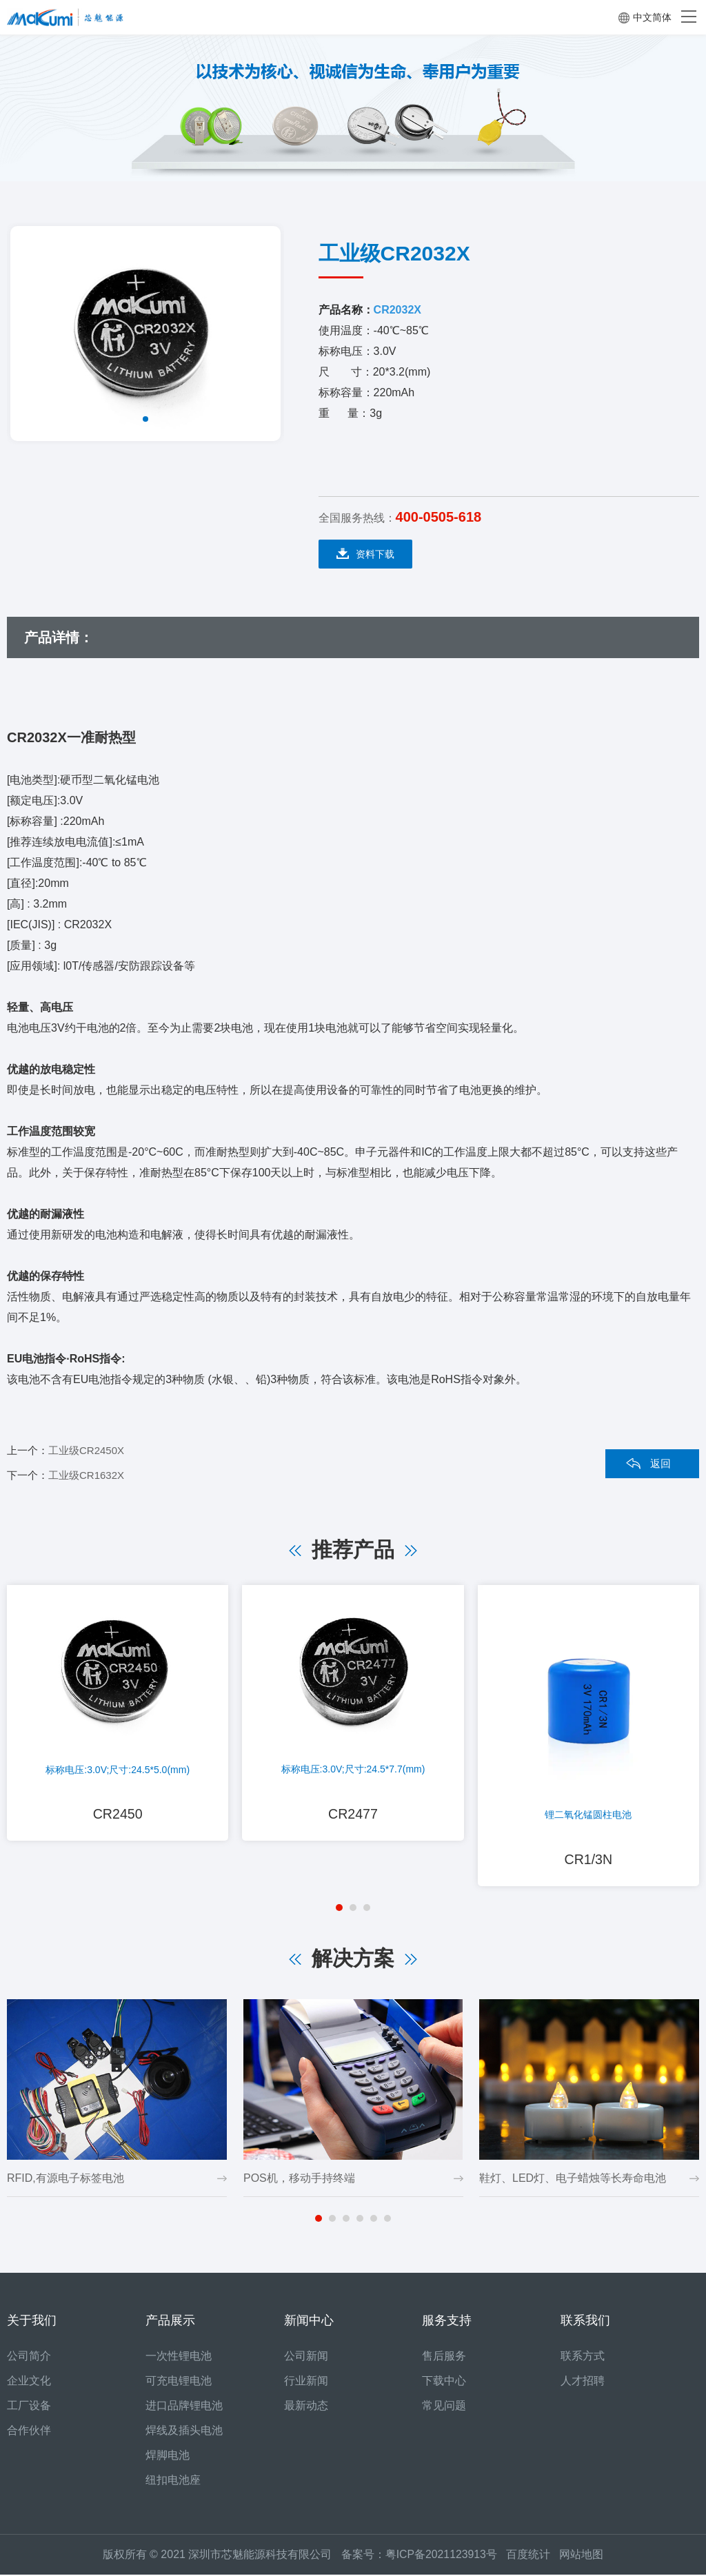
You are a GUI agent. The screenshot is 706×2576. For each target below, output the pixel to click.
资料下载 (365, 554)
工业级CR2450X (86, 1450)
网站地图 (582, 2556)
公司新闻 (306, 2357)
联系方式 (583, 2357)
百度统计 (533, 2556)
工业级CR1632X (86, 1475)
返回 (660, 1463)
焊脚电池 (167, 2456)
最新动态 (306, 2407)
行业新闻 (306, 2382)
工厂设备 (29, 2407)
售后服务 (444, 2357)
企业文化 (29, 2382)
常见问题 (444, 2407)
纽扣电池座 (173, 2481)
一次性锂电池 (178, 2357)
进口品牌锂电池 (184, 2407)
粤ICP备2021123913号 (441, 2556)
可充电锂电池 (178, 2382)
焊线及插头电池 (184, 2431)
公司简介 (29, 2357)
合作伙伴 (29, 2431)
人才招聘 (583, 2382)
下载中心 (444, 2382)
